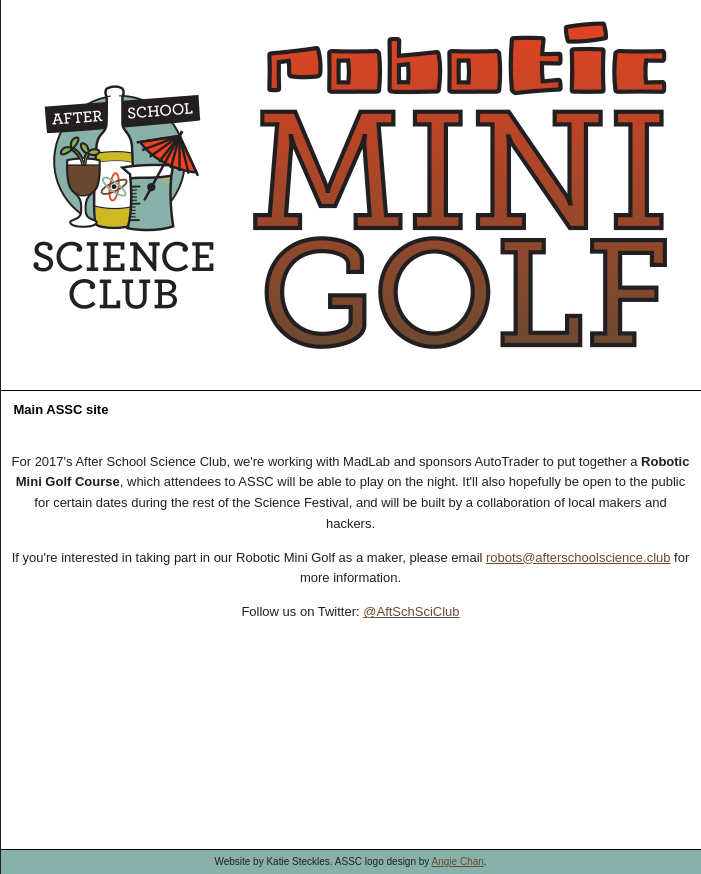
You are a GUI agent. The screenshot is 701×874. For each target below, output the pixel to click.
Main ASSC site (61, 409)
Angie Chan (458, 861)
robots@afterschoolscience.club (578, 557)
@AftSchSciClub (411, 611)
